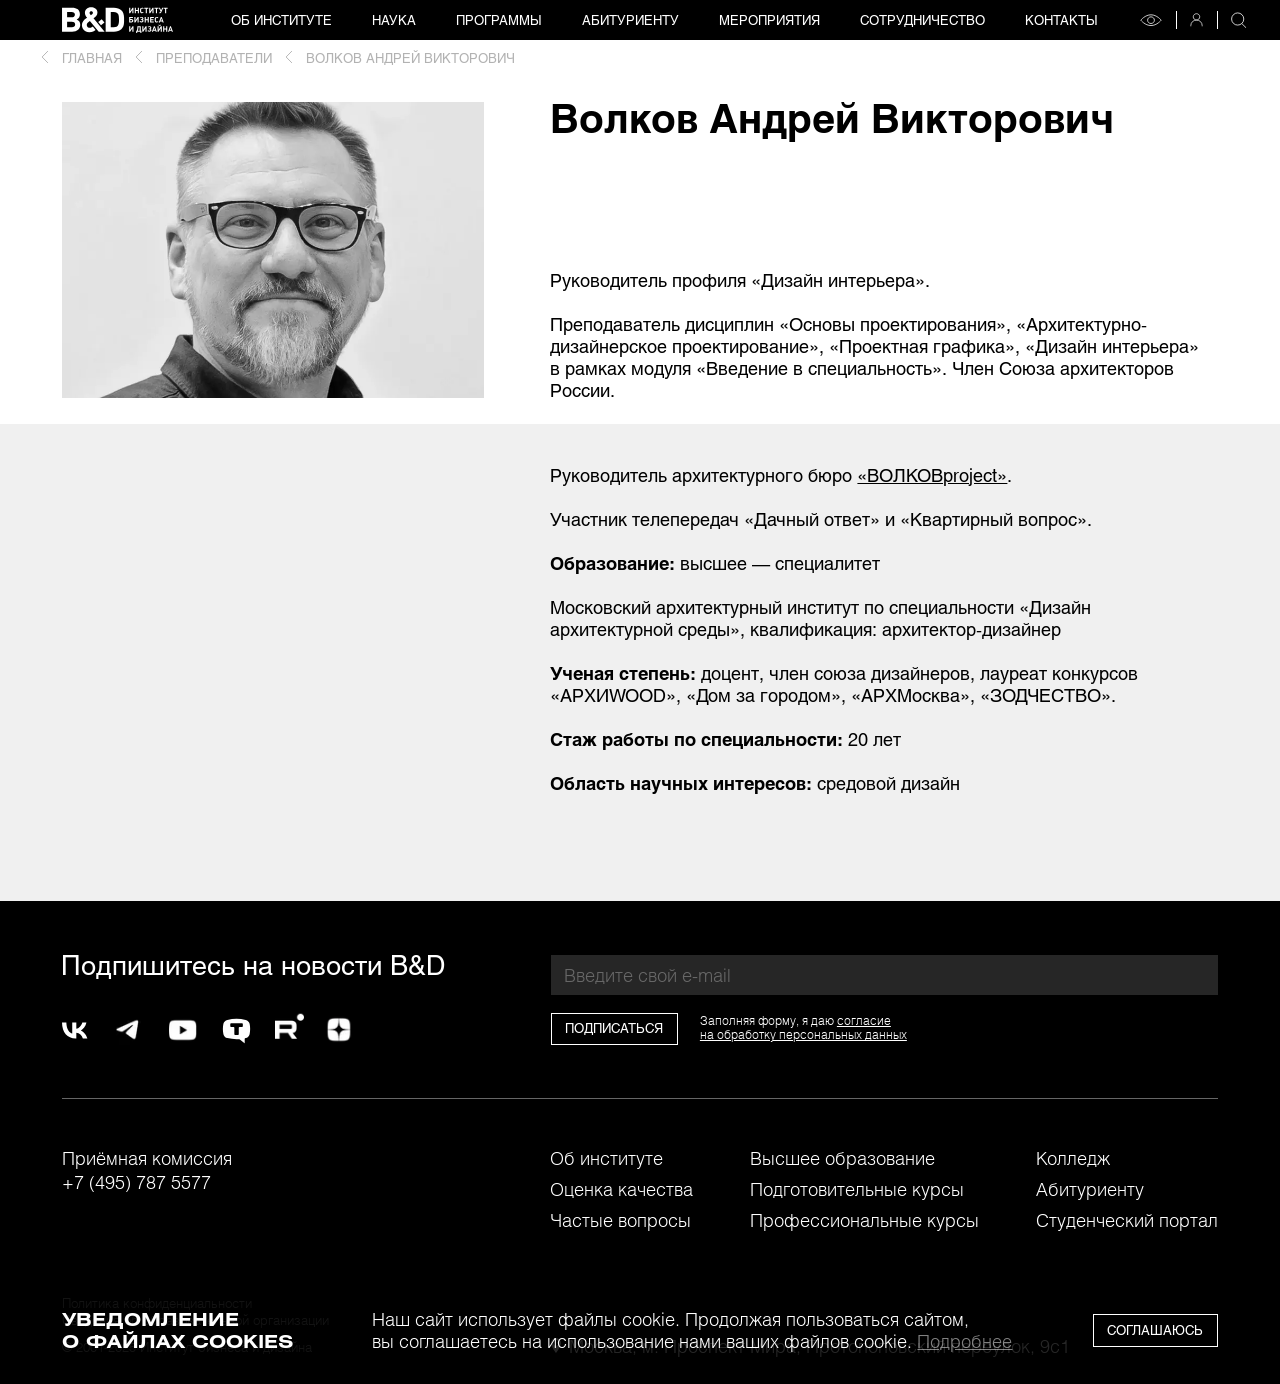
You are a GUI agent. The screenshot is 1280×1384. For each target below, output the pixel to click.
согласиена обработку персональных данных (803, 1027)
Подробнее (964, 1341)
